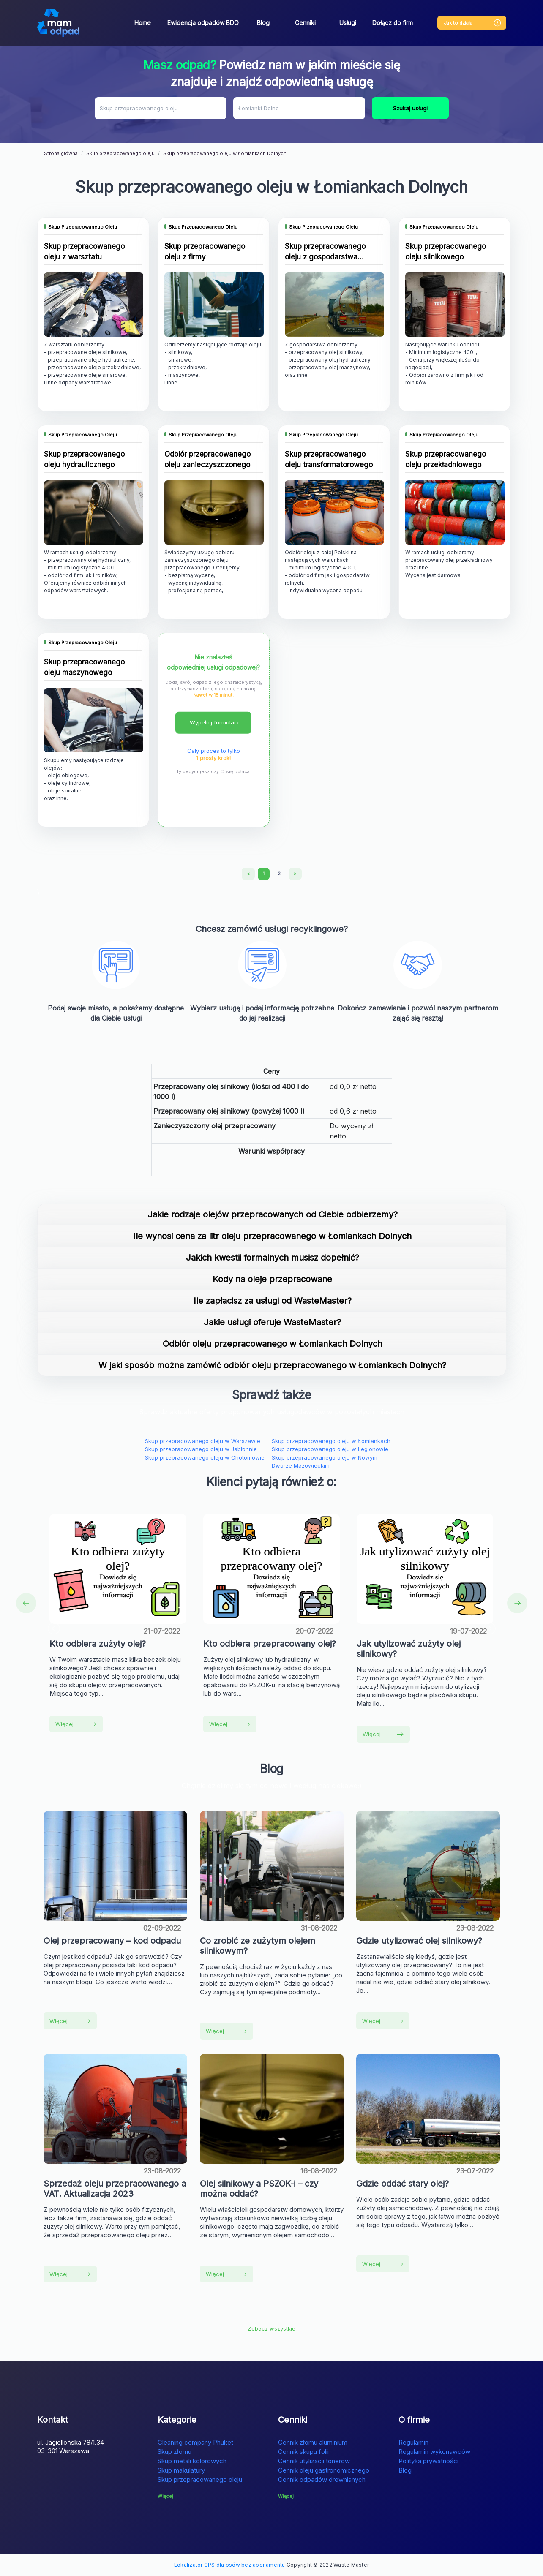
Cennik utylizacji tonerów (314, 2461)
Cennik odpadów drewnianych (322, 2479)
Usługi (347, 22)
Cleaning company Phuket (195, 2442)
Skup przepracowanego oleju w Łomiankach (331, 1441)
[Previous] (248, 874)
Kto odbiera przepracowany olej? (269, 1644)
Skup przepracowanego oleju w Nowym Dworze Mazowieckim (324, 1461)
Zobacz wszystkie (271, 2328)
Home (142, 22)
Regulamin (413, 2442)
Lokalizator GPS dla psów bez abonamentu (229, 2565)
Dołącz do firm (392, 22)
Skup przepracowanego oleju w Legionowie (330, 1449)
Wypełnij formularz (214, 722)
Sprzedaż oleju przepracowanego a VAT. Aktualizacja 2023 (115, 2188)
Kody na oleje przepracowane (272, 1279)
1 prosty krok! (213, 757)
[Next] (295, 874)
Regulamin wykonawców (434, 2452)
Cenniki (305, 22)
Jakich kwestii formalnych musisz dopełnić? (272, 1258)
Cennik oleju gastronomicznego (323, 2470)
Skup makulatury (181, 2470)
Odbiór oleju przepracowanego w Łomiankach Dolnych (272, 1344)
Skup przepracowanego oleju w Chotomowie (205, 1457)
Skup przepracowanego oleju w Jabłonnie (201, 1449)
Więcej (75, 1724)
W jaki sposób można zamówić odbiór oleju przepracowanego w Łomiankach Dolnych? (272, 1365)
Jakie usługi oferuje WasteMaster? (272, 1322)
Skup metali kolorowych (192, 2461)
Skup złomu (174, 2452)
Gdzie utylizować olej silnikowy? (419, 1941)
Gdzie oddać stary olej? (402, 2183)
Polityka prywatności (428, 2461)
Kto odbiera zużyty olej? (97, 1644)
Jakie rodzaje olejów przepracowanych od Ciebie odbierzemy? (272, 1214)
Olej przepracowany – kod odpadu (112, 1941)
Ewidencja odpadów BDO (203, 22)
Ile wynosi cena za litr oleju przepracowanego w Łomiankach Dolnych (272, 1236)
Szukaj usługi (410, 108)
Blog (263, 22)
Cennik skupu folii (303, 2452)
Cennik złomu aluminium (312, 2442)
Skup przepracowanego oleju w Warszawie (202, 1441)
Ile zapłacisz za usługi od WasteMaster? (273, 1301)
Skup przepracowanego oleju (200, 2479)
